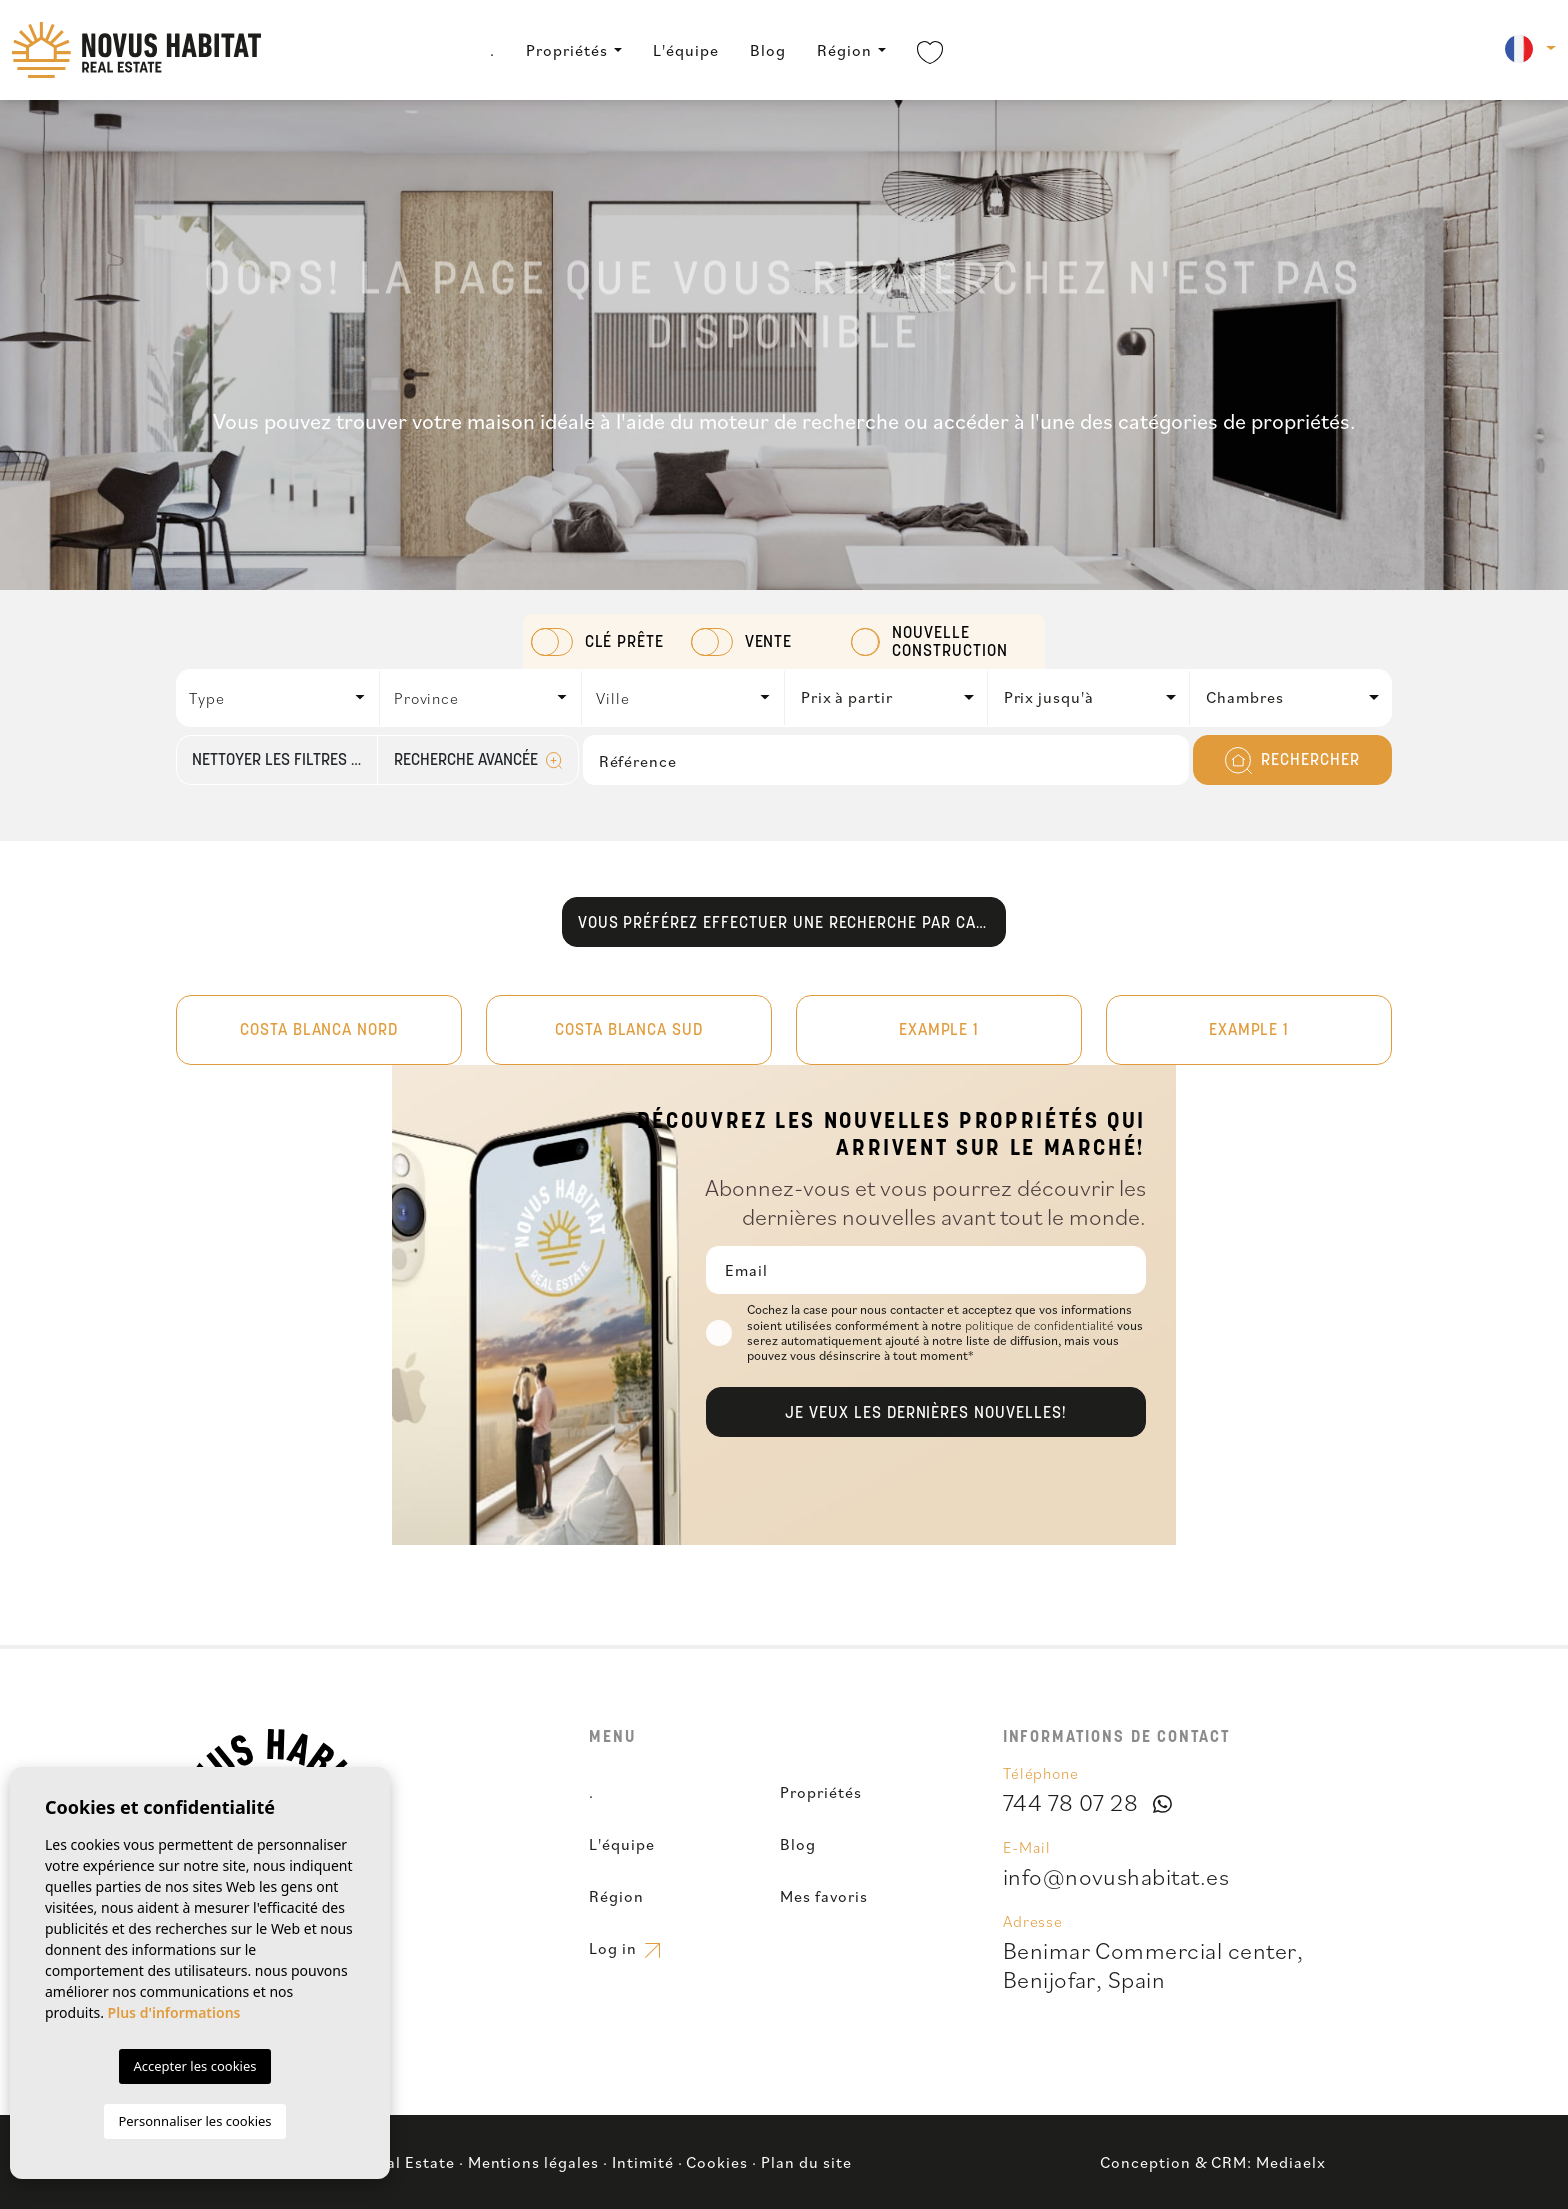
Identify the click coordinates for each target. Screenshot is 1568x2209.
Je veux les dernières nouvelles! (926, 1414)
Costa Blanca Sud (629, 1031)
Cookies (717, 2162)
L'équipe (686, 50)
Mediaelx (1291, 2162)
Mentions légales (533, 2162)
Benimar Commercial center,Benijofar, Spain (1153, 1964)
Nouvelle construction (950, 643)
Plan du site (806, 2162)
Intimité (643, 2162)
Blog (768, 50)
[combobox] (278, 698)
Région (844, 50)
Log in (624, 1948)
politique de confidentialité (1041, 1325)
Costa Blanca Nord (319, 1031)
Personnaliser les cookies (194, 2121)
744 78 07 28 (1071, 1802)
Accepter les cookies (194, 2066)
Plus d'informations (174, 2012)
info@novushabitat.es (1116, 1876)
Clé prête (625, 643)
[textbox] (283, 698)
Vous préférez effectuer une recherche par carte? (792, 923)
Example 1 (939, 1031)
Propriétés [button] (567, 50)
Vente (769, 643)
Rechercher (1292, 761)
